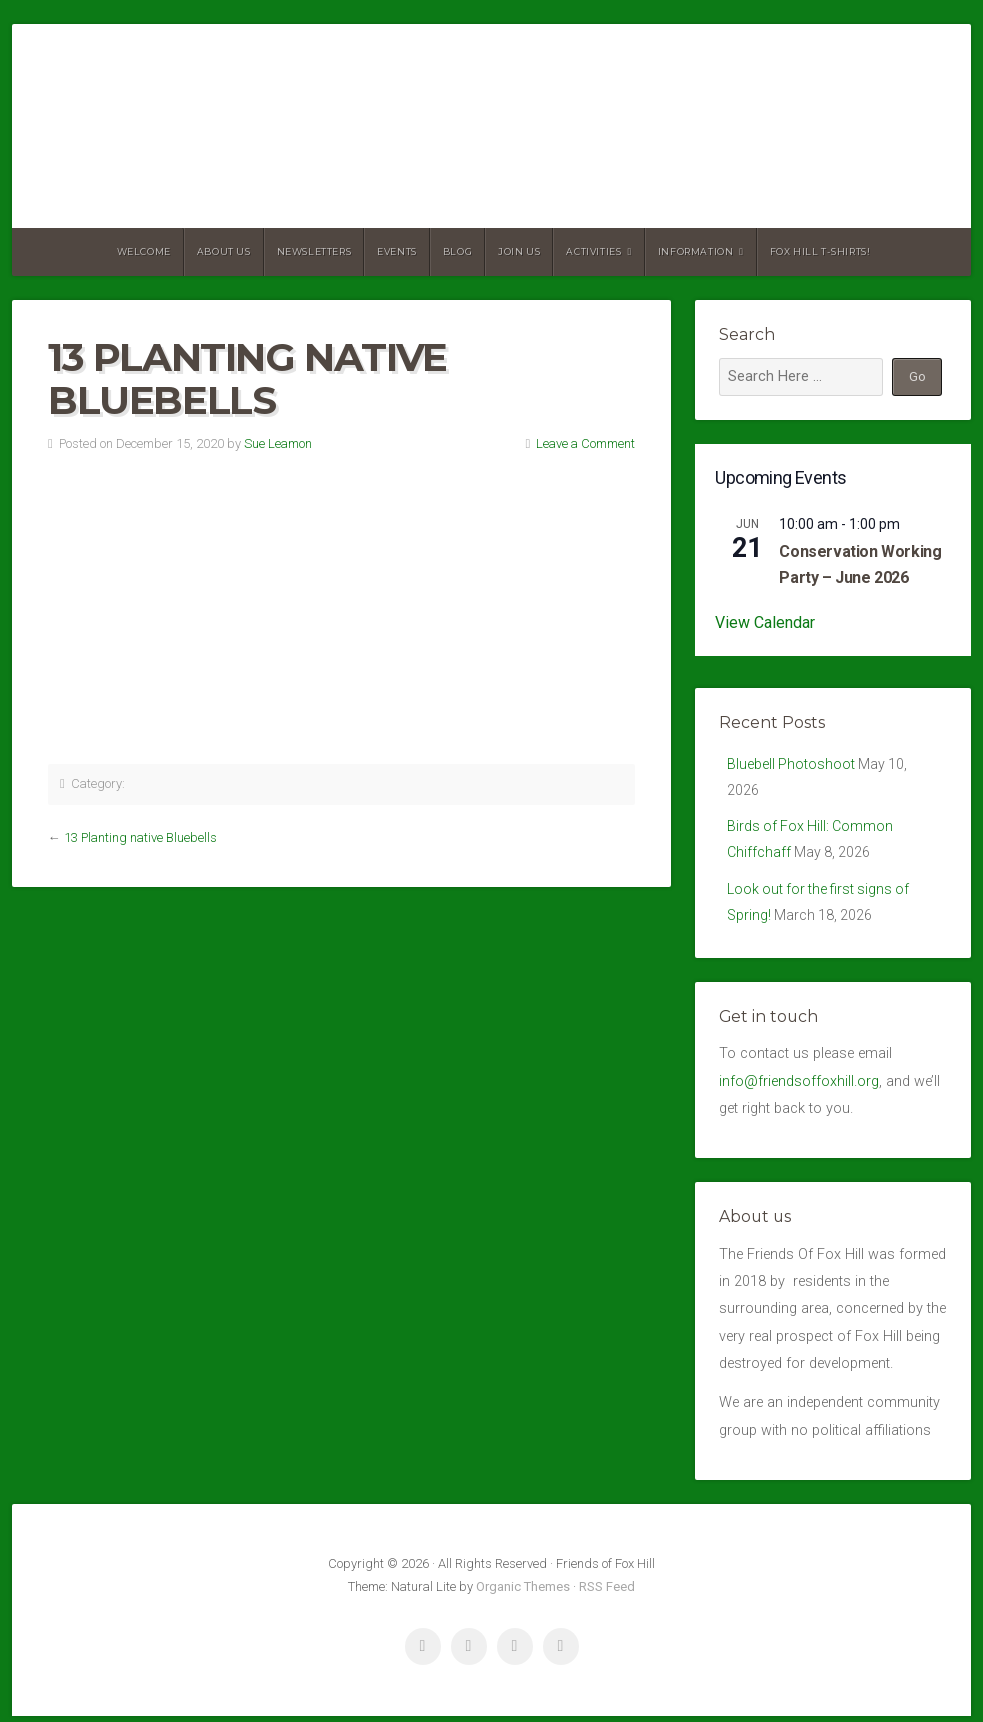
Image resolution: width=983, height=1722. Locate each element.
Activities (593, 251)
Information (696, 251)
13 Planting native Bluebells (140, 837)
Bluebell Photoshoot (791, 764)
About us (224, 251)
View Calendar (765, 622)
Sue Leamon (278, 443)
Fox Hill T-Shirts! (820, 251)
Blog (457, 251)
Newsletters (314, 251)
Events (397, 251)
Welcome (144, 251)
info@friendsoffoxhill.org (799, 1087)
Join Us (519, 251)
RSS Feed (607, 1593)
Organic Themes (523, 1593)
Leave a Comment (585, 443)
